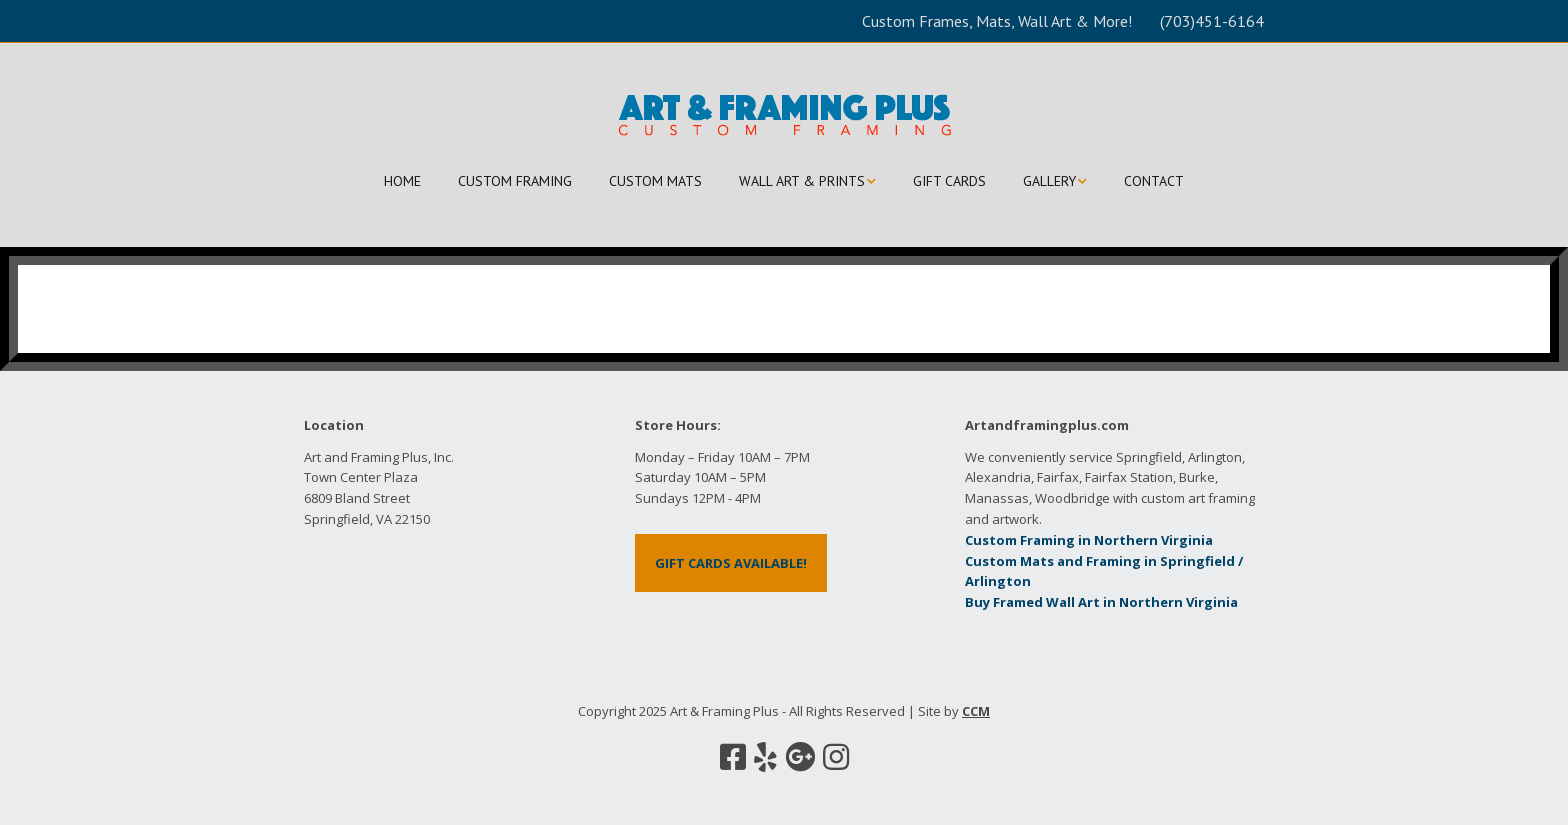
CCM (976, 711)
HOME (402, 181)
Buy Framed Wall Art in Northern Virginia (1101, 602)
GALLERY (1049, 181)
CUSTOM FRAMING (515, 181)
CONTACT (1154, 181)
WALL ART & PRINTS (802, 181)
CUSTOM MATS (655, 181)
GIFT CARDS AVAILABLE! (731, 563)
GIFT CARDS (949, 181)
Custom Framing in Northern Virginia (1089, 540)
